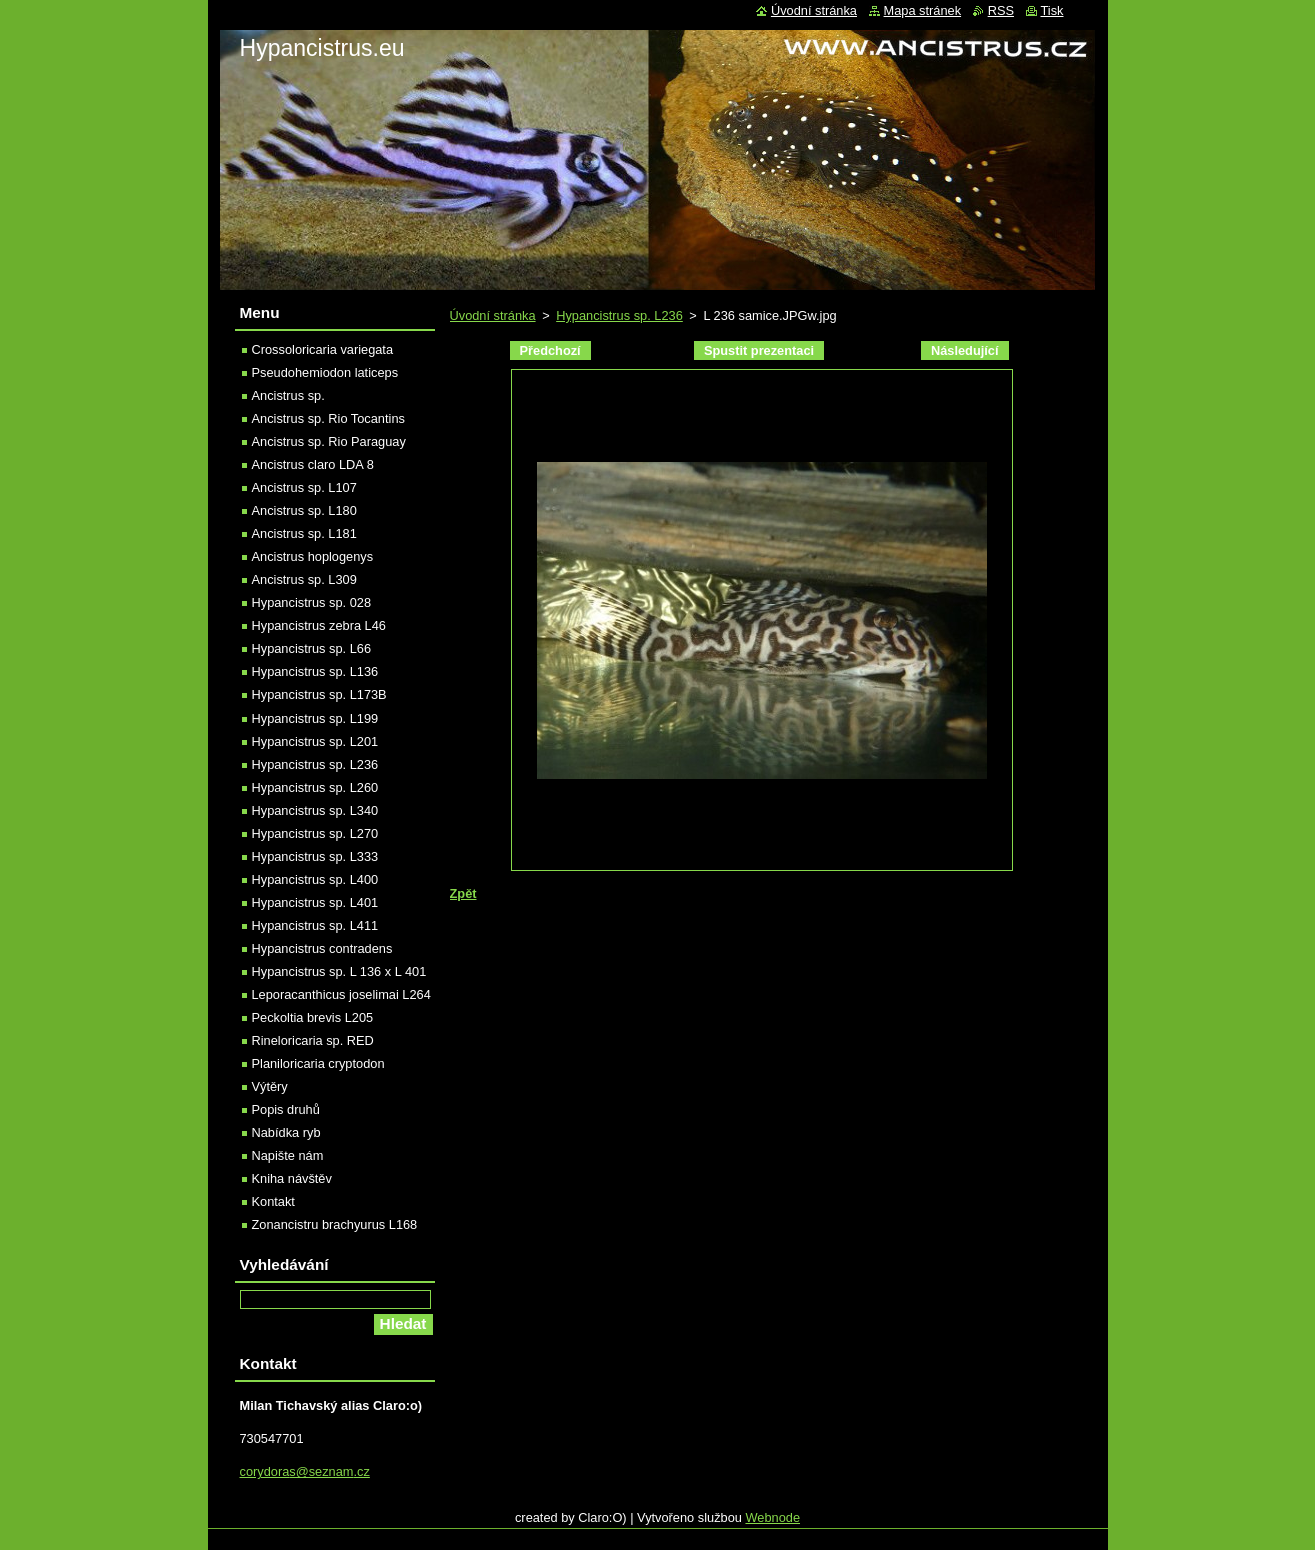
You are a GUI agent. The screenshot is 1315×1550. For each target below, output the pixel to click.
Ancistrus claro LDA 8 (313, 464)
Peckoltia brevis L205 (313, 1017)
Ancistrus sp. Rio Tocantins (328, 418)
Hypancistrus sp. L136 (315, 671)
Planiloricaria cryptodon (318, 1063)
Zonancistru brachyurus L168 (335, 1224)
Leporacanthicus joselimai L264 (341, 994)
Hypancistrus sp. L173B (319, 694)
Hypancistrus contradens (322, 948)
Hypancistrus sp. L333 (315, 856)
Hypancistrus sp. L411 (315, 925)
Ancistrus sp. (288, 395)
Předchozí (550, 350)
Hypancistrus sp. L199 (315, 718)
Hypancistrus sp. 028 (312, 602)
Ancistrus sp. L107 (304, 487)
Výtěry (270, 1086)
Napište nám (288, 1155)
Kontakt (273, 1201)
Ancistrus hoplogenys (313, 556)
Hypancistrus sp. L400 (315, 879)
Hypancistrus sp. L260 (315, 787)
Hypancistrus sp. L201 (315, 741)
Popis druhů (286, 1109)
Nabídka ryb (286, 1132)
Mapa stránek (923, 10)
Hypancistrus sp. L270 (315, 833)
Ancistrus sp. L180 (304, 510)
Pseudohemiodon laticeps (325, 372)
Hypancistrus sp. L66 (312, 648)
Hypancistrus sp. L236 (619, 315)
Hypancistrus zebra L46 (319, 625)
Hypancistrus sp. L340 (315, 810)
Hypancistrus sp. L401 (315, 902)
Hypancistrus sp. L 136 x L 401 (339, 971)
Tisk (1052, 10)
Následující (965, 350)
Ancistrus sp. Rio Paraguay (329, 441)
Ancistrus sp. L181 (304, 533)
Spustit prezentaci (759, 350)
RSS (1001, 10)
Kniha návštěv (292, 1178)
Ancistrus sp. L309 (304, 579)
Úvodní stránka (493, 315)
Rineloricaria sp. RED (313, 1040)
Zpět (463, 893)
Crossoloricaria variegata (323, 349)
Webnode (772, 1517)
